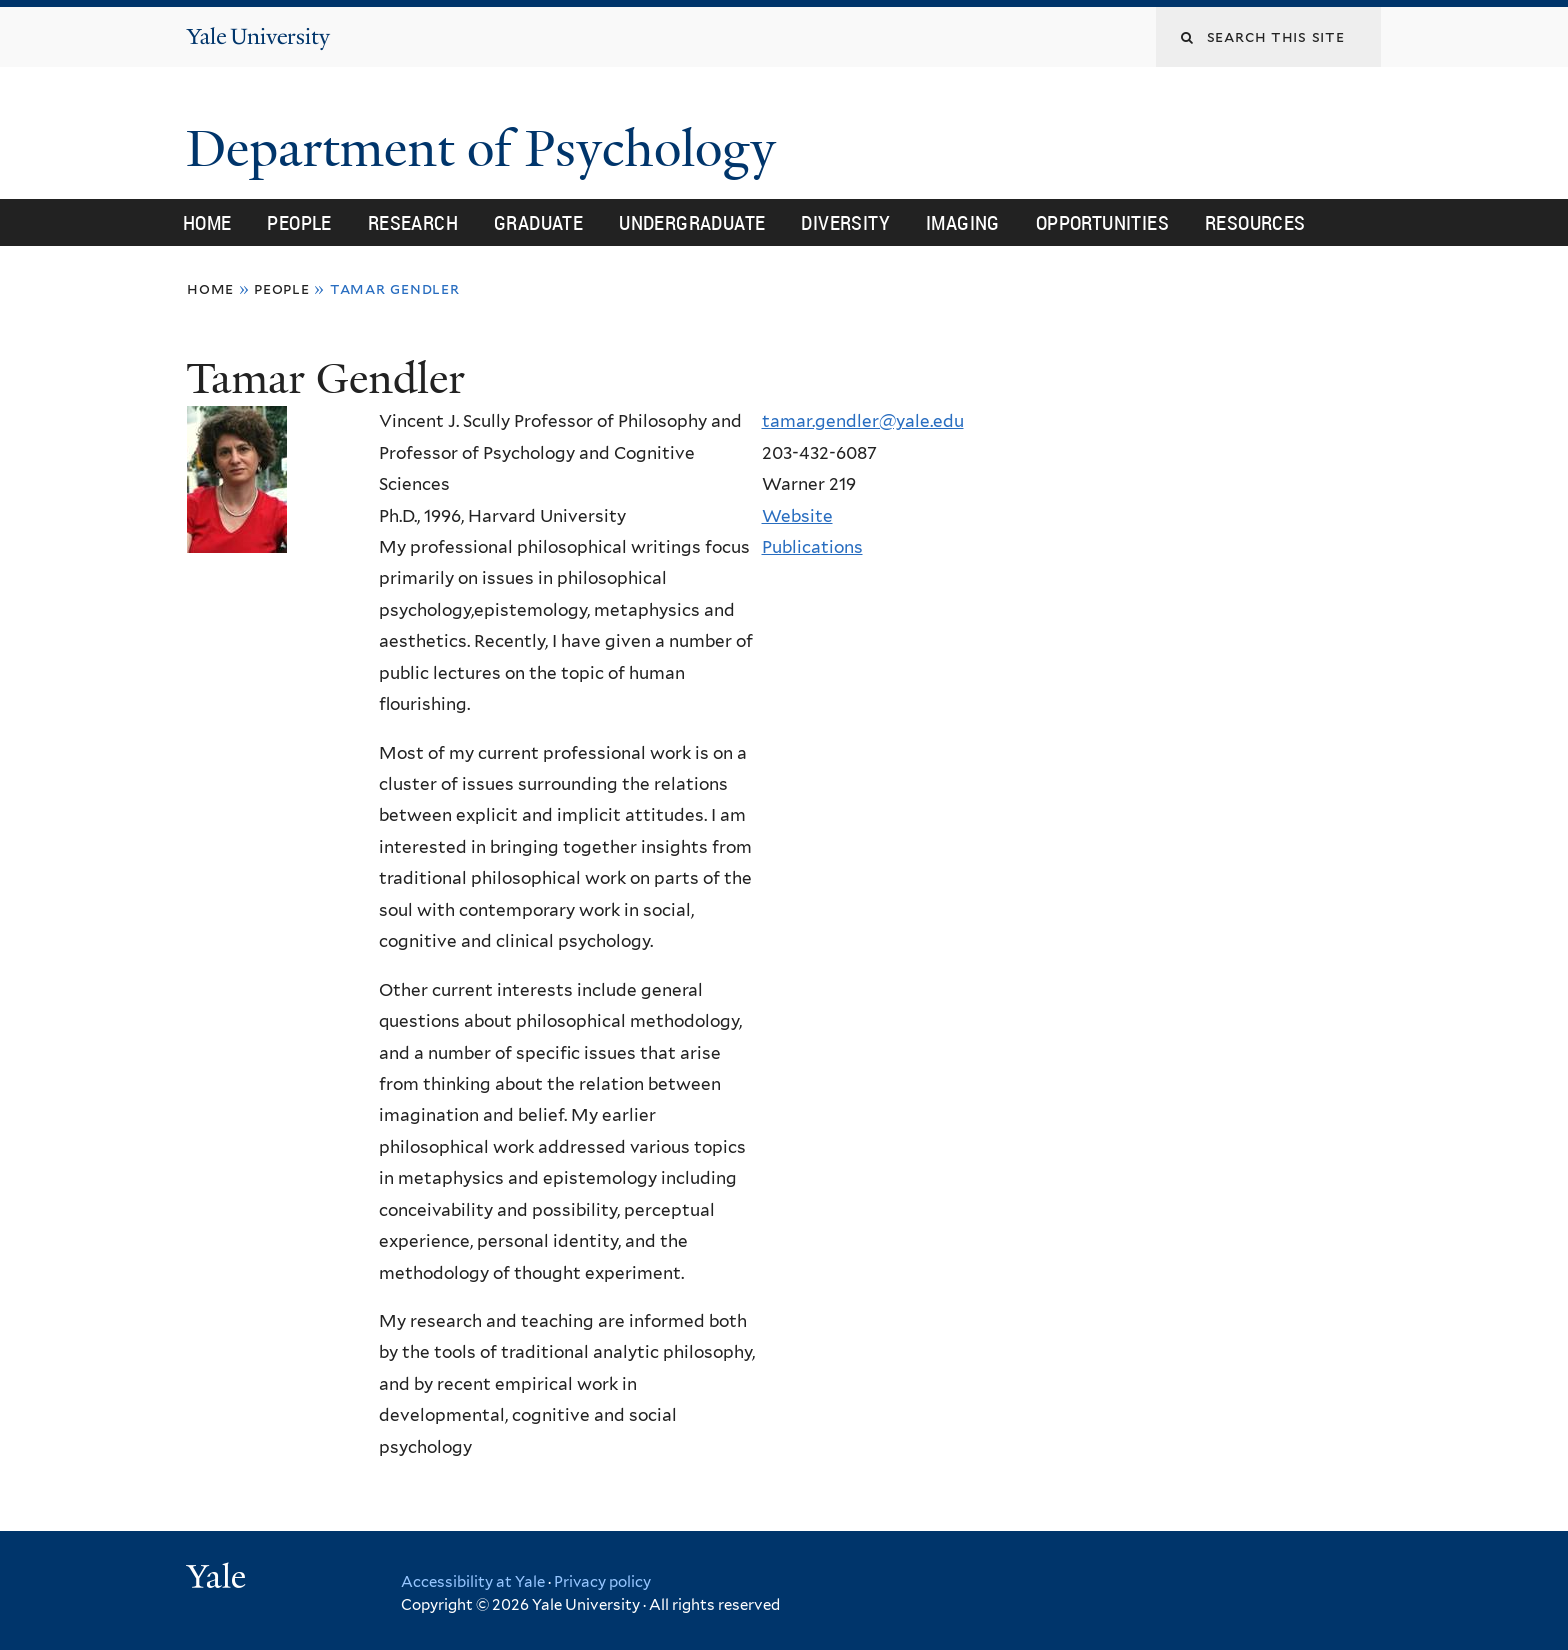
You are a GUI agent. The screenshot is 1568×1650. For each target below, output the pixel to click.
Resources (1255, 222)
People (299, 222)
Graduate (538, 222)
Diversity (845, 222)
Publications (812, 547)
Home (207, 222)
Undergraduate (692, 222)
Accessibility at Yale (473, 1582)
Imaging (963, 222)
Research (413, 222)
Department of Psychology (487, 149)
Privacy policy (602, 1582)
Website (797, 516)
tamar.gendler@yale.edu (863, 421)
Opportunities (1102, 222)
